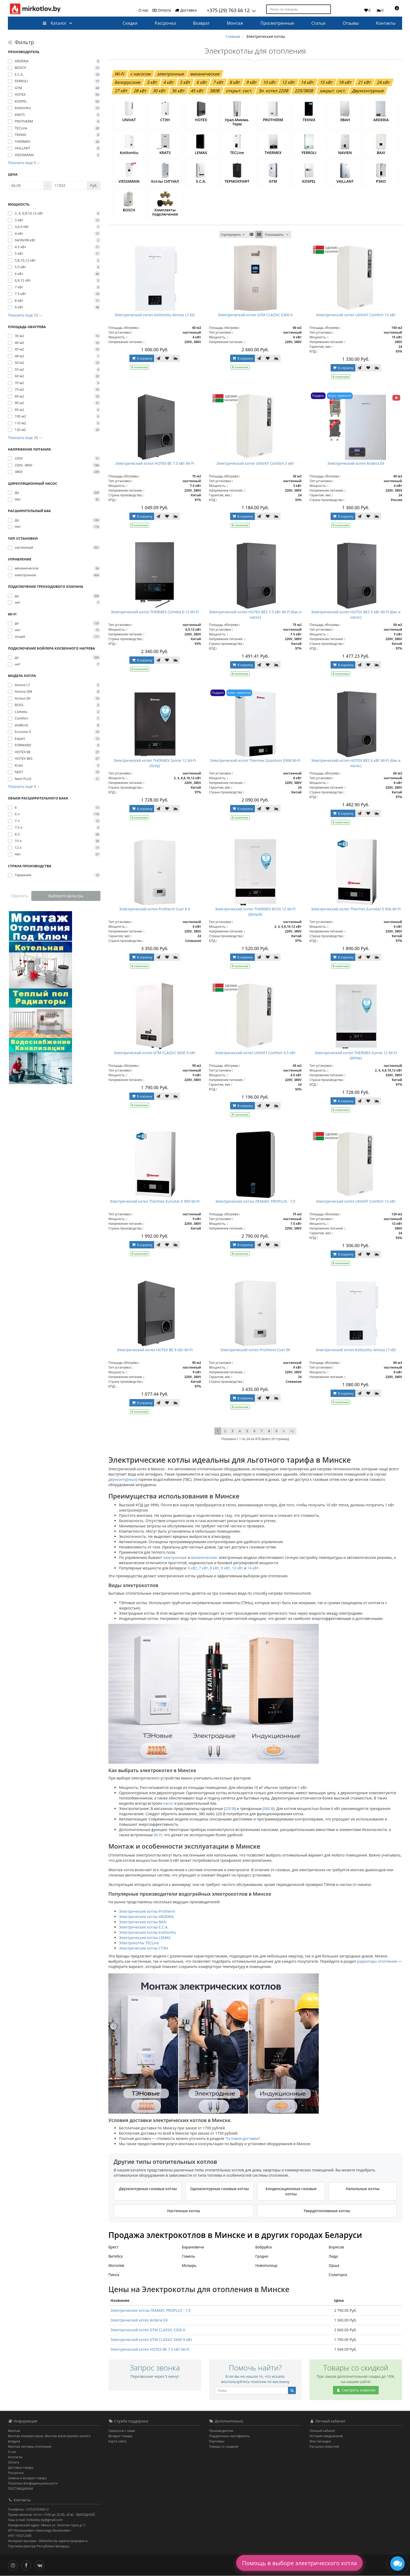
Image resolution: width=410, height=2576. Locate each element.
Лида (333, 2256)
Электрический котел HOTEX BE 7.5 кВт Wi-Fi (154, 463)
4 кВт (169, 82)
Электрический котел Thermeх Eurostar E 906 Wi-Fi (356, 908)
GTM (273, 181)
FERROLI (309, 152)
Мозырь (189, 2265)
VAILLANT (345, 181)
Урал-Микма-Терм (237, 121)
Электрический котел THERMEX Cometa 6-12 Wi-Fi (155, 611)
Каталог (55, 23)
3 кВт (152, 82)
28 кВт (140, 91)
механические (205, 74)
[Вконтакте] (41, 2564)
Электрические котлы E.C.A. (143, 1927)
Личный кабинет (323, 2431)
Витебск (115, 2256)
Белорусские (127, 82)
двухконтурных (122, 1479)
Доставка (186, 10)
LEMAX (201, 152)
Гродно (262, 2256)
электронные (170, 74)
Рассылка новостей (324, 2446)
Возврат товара (120, 2436)
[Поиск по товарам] (327, 9)
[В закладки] (167, 358)
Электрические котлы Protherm (147, 1911)
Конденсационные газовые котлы (291, 2191)
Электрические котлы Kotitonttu (147, 1932)
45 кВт (197, 91)
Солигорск (338, 2274)
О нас (144, 10)
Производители (221, 2431)
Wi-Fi (119, 74)
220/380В (304, 91)
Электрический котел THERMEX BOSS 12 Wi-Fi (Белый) (255, 911)
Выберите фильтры (65, 895)
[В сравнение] (175, 358)
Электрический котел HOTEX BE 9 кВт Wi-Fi (155, 1349)
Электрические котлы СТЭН (143, 1948)
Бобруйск (263, 2247)
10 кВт (269, 82)
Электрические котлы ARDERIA (146, 1916)
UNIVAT (129, 119)
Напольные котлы (363, 2188)
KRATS (165, 152)
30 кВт (159, 91)
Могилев (116, 2265)
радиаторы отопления (377, 1961)
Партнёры (217, 2441)
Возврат (201, 23)
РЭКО (381, 181)
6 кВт (202, 82)
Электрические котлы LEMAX (144, 1937)
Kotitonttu (129, 152)
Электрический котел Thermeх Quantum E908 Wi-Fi (255, 760)
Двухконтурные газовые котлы (148, 2188)
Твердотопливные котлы (326, 2210)
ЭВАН (345, 119)
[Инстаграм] (14, 2564)
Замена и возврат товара (27, 2478)
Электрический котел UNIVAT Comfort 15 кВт (356, 314)
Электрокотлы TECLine (139, 1942)
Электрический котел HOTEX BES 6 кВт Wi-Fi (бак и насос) (356, 763)
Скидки (130, 23)
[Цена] (26, 185)
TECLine (237, 152)
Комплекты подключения (165, 212)
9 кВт (252, 82)
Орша (334, 2265)
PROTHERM (273, 119)
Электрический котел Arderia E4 (355, 463)
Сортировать (233, 234)
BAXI (381, 152)
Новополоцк (266, 2265)
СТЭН (165, 119)
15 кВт (326, 82)
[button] (394, 10)
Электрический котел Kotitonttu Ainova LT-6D (155, 314)
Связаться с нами (121, 2431)
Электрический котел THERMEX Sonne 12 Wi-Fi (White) (356, 1055)
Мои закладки (320, 2441)
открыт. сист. (239, 91)
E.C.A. (201, 181)
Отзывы (351, 23)
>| (291, 1431)
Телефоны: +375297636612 (28, 2509)
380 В (269, 1808)
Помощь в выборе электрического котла (299, 2563)
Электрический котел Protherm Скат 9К (255, 1349)
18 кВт (345, 82)
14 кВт (307, 82)
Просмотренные (277, 23)
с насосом (141, 74)
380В (215, 91)
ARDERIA (381, 119)
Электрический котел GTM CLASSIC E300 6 (255, 314)
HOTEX (201, 119)
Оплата (161, 10)
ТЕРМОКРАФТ (237, 181)
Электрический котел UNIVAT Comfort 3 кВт (255, 463)
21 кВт (364, 82)
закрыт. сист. (333, 91)
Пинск (113, 2274)
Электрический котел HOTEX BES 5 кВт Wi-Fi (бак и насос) (356, 614)
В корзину (141, 358)
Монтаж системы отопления (30, 2446)
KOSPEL (309, 181)
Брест (113, 2247)
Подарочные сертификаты (229, 2436)
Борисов (336, 2247)
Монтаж (235, 23)
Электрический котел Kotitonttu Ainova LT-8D (356, 1349)
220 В (230, 1808)
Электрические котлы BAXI (142, 1921)
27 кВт (121, 91)
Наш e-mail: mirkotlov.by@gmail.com (35, 2520)
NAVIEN (345, 152)
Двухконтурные (368, 91)
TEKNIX (309, 119)
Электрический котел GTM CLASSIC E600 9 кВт (154, 1052)
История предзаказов (326, 2436)
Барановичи (193, 2247)
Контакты (386, 23)
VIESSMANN (129, 181)
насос (168, 1803)
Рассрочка (165, 23)
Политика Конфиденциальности (33, 2483)
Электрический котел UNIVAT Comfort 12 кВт (356, 1201)
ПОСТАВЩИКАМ (20, 2488)
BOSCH (129, 209)
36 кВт (178, 91)
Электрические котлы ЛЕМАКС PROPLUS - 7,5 (255, 1201)
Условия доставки (243, 2138)
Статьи (318, 23)
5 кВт (185, 82)
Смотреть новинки (356, 2390)
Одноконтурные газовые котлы (219, 2188)
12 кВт (288, 82)
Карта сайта (117, 2441)
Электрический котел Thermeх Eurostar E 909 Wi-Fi (155, 1201)
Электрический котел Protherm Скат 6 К (154, 908)
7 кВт (218, 82)
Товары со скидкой (223, 2446)
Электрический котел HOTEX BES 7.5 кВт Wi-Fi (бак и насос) (255, 614)
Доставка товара (20, 2467)
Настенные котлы (183, 2210)
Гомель (188, 2256)
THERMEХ (273, 152)
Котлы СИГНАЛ (165, 181)
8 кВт (235, 82)
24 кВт (383, 82)
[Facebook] (27, 2564)
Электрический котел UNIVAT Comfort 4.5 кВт (255, 1052)
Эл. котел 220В (273, 91)
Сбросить (19, 895)
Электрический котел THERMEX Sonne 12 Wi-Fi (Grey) (155, 763)
